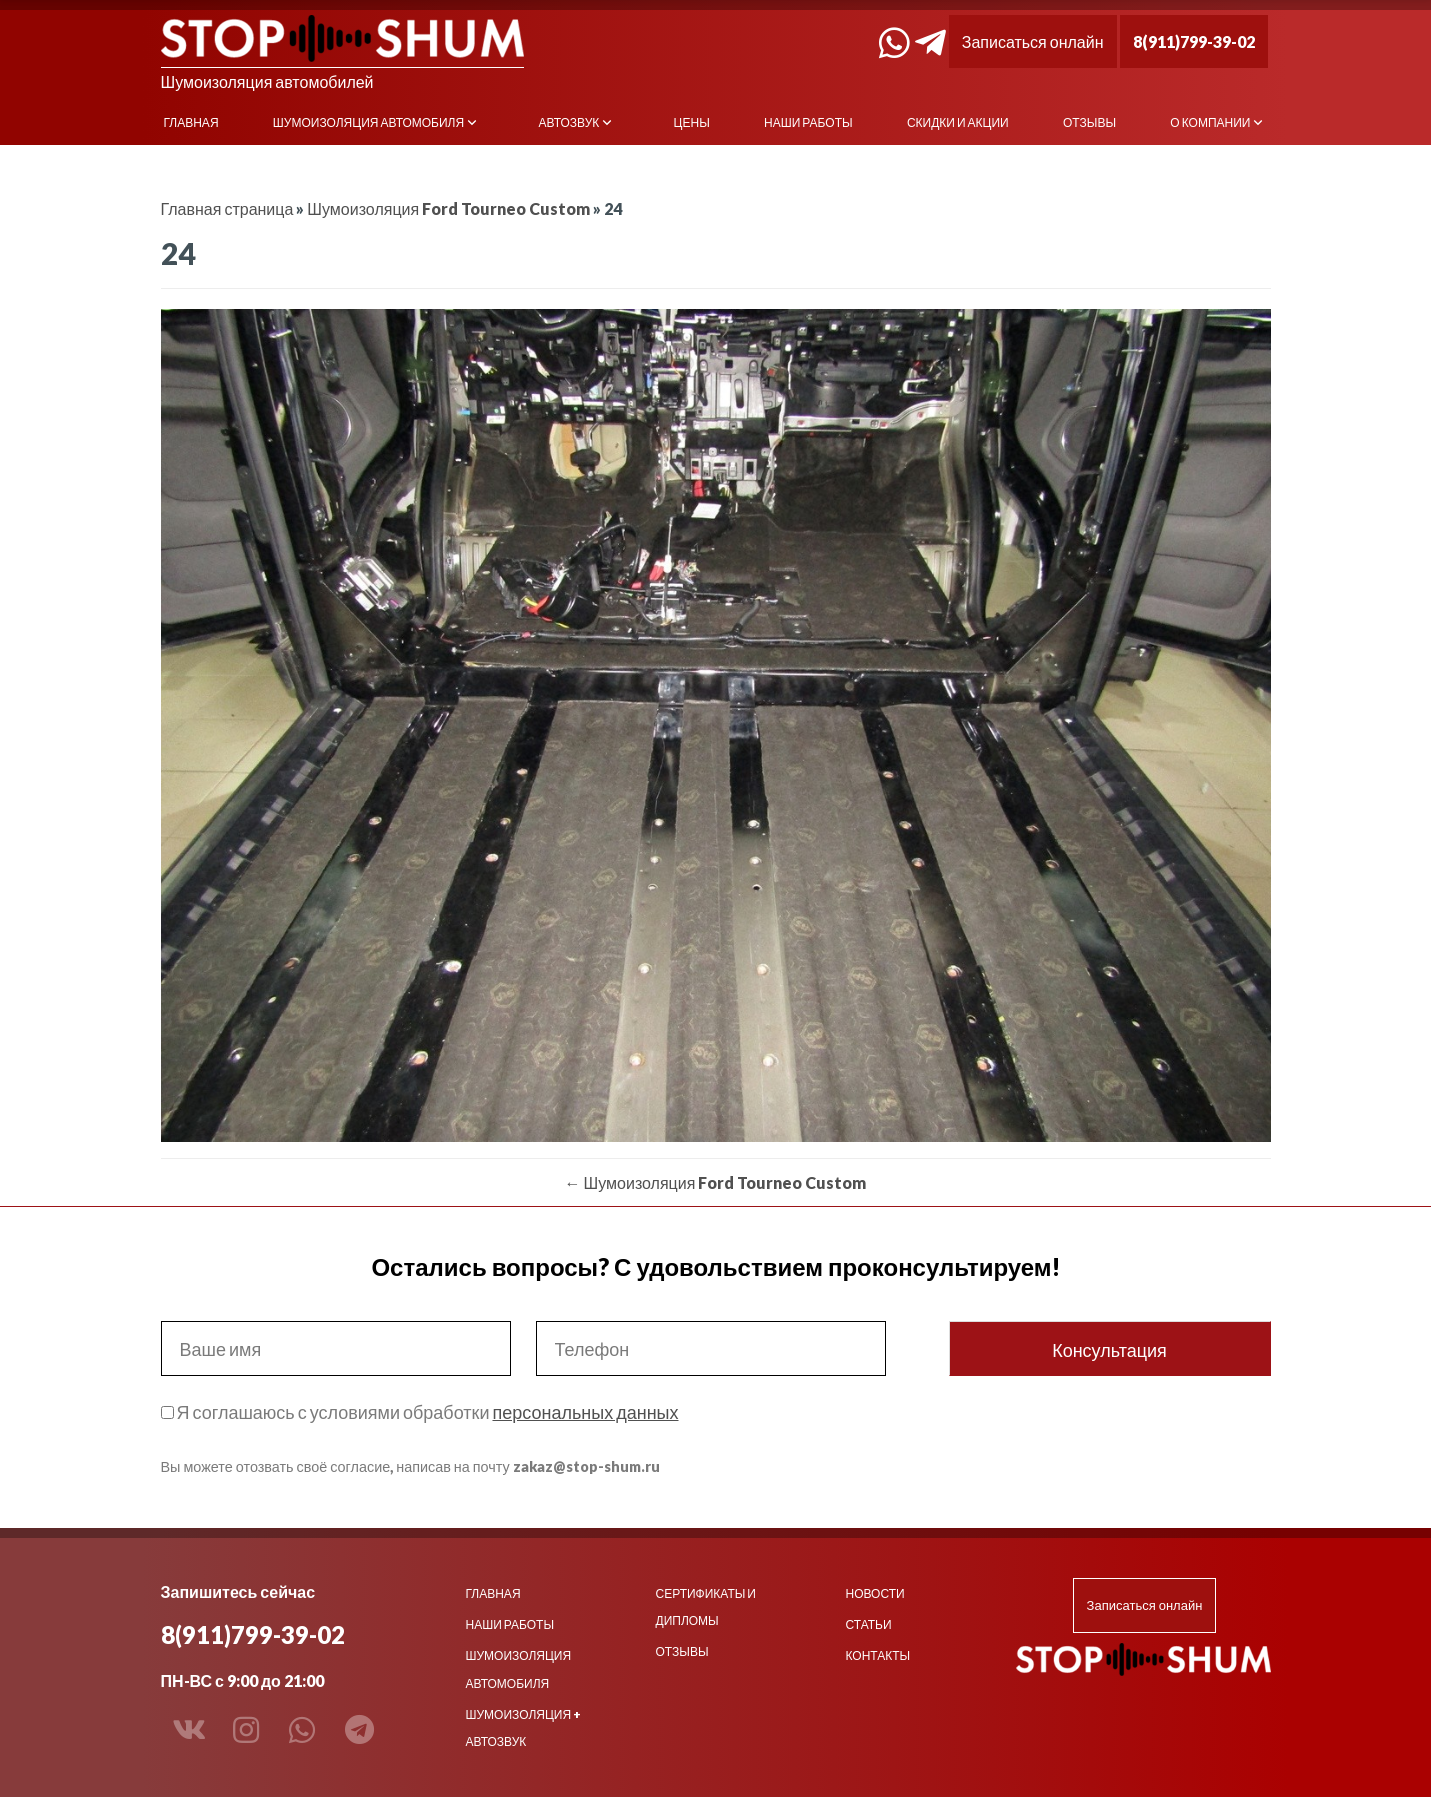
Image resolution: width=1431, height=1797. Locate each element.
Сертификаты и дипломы (706, 1607)
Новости (875, 1593)
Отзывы (1089, 122)
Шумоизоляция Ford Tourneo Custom (448, 208)
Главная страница (227, 208)
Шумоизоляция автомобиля (368, 122)
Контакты (878, 1655)
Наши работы (808, 122)
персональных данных (585, 1412)
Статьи (869, 1624)
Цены (692, 122)
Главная (191, 122)
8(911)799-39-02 (1194, 41)
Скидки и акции (958, 122)
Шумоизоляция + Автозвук (524, 1728)
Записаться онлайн (1033, 41)
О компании (1210, 122)
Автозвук (568, 122)
